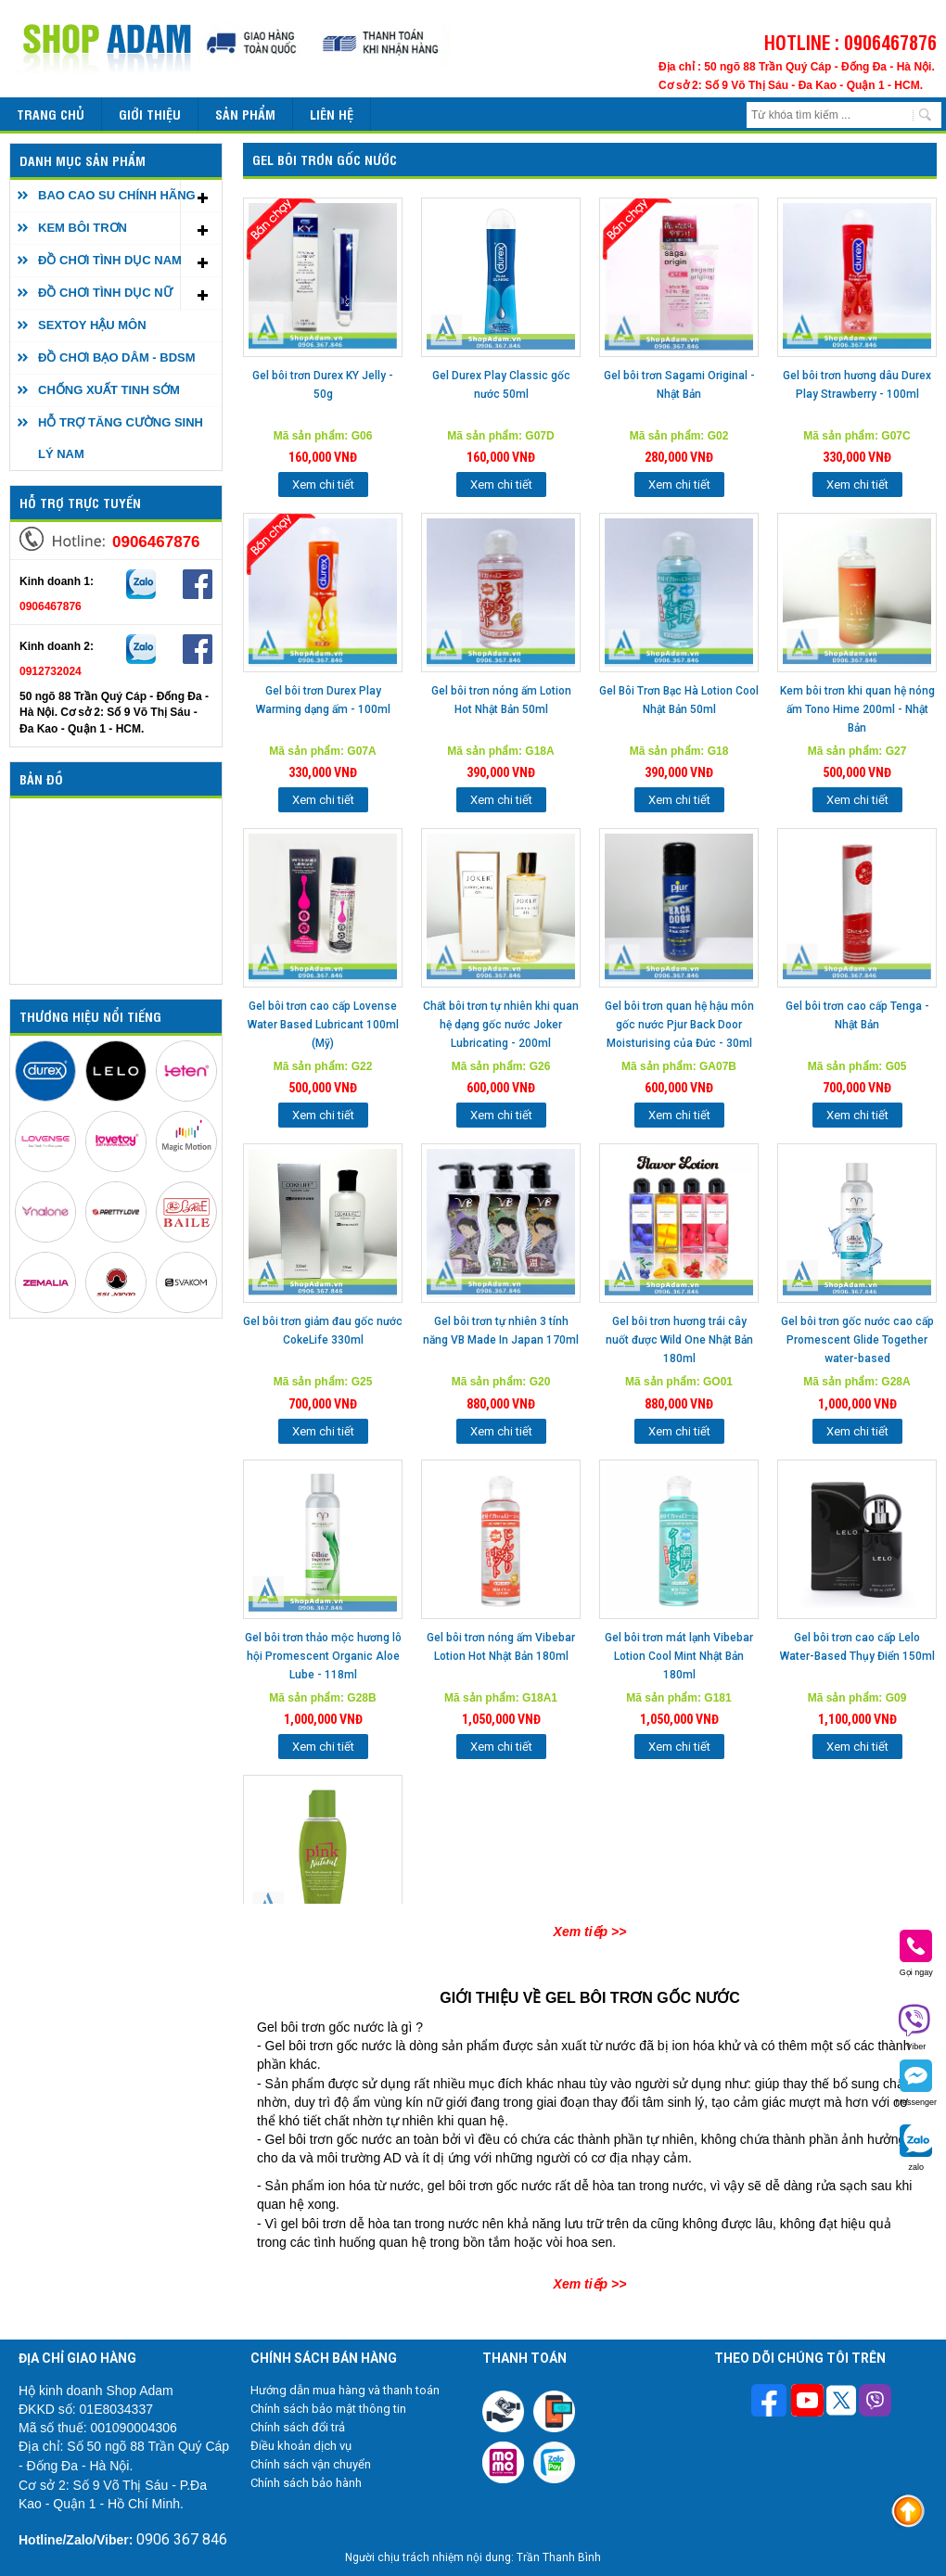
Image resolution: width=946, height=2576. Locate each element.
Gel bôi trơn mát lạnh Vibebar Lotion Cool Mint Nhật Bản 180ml (679, 1656)
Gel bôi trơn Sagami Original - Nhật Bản (679, 385)
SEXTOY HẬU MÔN (92, 325)
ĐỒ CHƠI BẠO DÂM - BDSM (117, 357)
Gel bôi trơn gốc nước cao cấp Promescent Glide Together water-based (857, 1340)
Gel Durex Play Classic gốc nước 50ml (501, 385)
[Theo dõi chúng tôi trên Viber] (875, 2402)
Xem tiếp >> (590, 1931)
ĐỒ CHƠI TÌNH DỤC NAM (110, 260)
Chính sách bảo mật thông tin (328, 2409)
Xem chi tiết (323, 484)
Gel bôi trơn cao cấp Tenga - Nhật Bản (857, 1015)
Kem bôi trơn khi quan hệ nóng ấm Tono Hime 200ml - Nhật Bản (857, 709)
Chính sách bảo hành (306, 2483)
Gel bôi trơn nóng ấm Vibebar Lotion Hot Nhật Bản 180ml (501, 1647)
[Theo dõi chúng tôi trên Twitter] (841, 2402)
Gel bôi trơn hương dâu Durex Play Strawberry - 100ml (857, 385)
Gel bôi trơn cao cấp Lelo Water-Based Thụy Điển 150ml (857, 1647)
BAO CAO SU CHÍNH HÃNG (117, 195)
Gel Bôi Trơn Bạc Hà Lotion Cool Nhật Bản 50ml (679, 700)
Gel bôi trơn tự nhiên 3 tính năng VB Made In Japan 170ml (501, 1330)
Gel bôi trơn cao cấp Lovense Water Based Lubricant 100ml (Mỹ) (323, 1025)
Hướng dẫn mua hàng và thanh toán (345, 2390)
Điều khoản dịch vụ (301, 2446)
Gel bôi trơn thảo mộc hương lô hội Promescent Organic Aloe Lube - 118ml (323, 1656)
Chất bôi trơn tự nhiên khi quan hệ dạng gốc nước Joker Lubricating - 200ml (501, 1025)
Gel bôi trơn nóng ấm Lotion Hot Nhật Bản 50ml (501, 700)
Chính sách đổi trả (297, 2427)
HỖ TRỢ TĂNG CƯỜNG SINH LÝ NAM (120, 438)
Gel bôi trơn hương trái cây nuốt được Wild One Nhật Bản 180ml (679, 1340)
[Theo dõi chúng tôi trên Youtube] (807, 2402)
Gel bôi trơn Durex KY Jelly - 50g (322, 385)
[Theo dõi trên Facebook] (771, 2402)
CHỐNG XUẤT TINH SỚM (109, 390)
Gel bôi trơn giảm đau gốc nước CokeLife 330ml (323, 1330)
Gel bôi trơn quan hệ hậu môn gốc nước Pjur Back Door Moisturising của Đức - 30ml (679, 1025)
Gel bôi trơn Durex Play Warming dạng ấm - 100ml (323, 700)
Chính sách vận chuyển (310, 2464)
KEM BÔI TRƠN (82, 228)
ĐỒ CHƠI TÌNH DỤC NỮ (105, 293)
